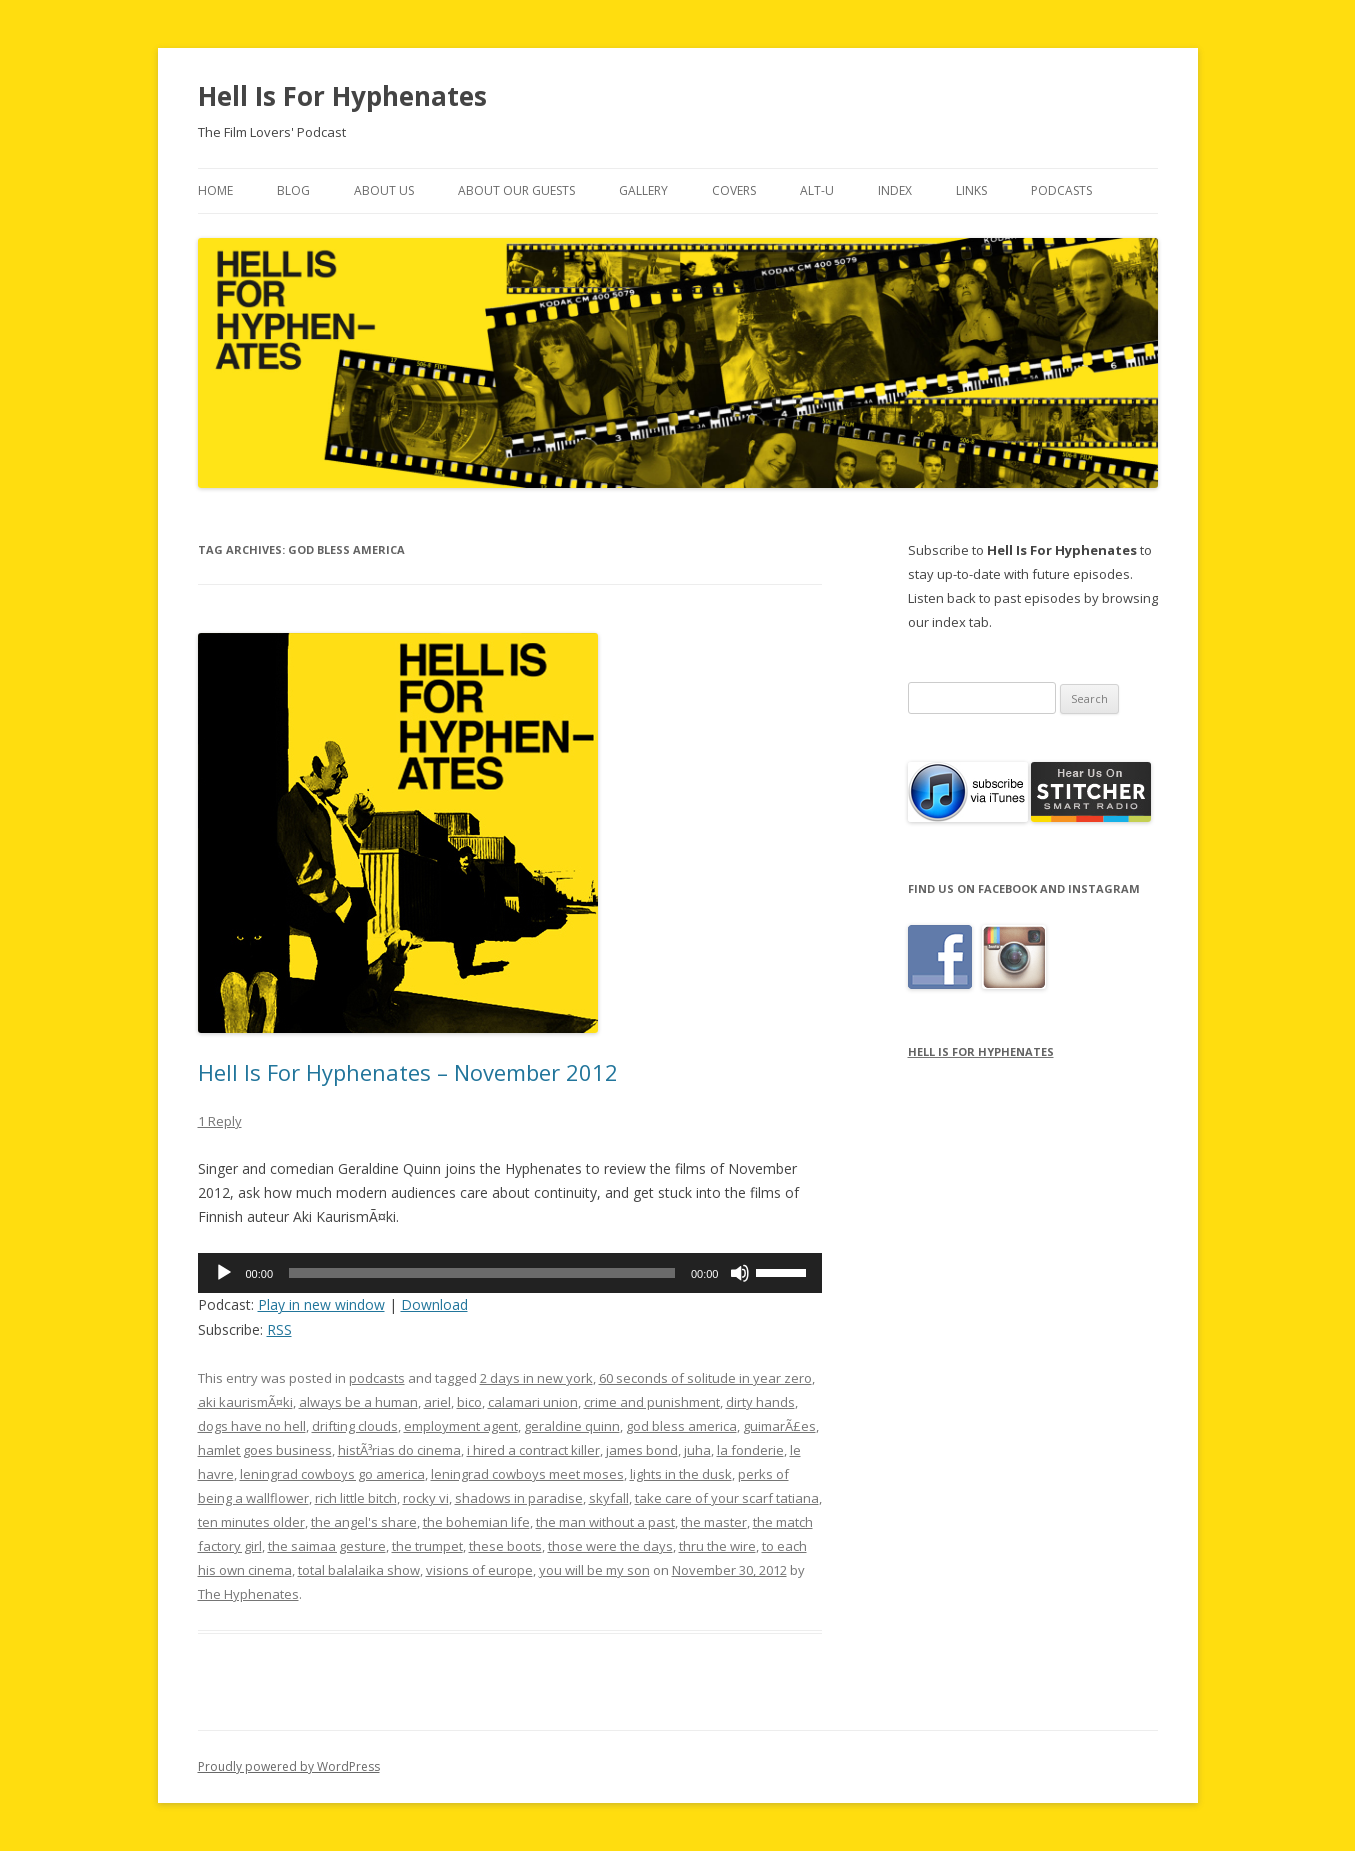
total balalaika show (359, 1570)
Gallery (643, 190)
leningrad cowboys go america (332, 1474)
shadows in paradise (519, 1498)
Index (895, 190)
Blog (293, 190)
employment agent (461, 1426)
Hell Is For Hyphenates (342, 96)
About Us (384, 190)
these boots (505, 1546)
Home (215, 190)
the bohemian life (476, 1522)
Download (434, 1304)
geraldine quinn (572, 1426)
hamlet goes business (265, 1450)
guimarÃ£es (779, 1426)
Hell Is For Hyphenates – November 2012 (408, 1072)
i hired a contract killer (533, 1450)
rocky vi (426, 1498)
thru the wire (717, 1546)
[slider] (482, 1273)
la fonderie (750, 1450)
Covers (734, 190)
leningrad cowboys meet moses (527, 1474)
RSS (279, 1329)
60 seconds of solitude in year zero (705, 1378)
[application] (510, 1273)
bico (469, 1402)
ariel (437, 1402)
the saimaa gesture (327, 1546)
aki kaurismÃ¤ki (245, 1402)
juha (697, 1450)
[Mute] (740, 1273)
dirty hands (760, 1402)
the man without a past (605, 1522)
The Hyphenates (248, 1594)
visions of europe (479, 1570)
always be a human (358, 1402)
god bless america (681, 1426)
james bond (642, 1450)
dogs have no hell (252, 1426)
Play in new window (321, 1304)
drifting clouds (355, 1426)
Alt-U (817, 190)
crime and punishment (652, 1402)
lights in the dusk (681, 1474)
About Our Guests (516, 190)
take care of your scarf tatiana (727, 1498)
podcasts (377, 1378)
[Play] (224, 1273)
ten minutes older (251, 1522)
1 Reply (220, 1121)
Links (971, 190)
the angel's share (364, 1522)
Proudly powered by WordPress (289, 1766)
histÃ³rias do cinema (399, 1450)
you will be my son (594, 1570)
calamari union (533, 1402)
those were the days (610, 1546)
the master (714, 1522)
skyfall (609, 1498)
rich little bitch (356, 1498)
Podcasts (1061, 190)
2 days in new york (536, 1378)
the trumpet (427, 1546)
